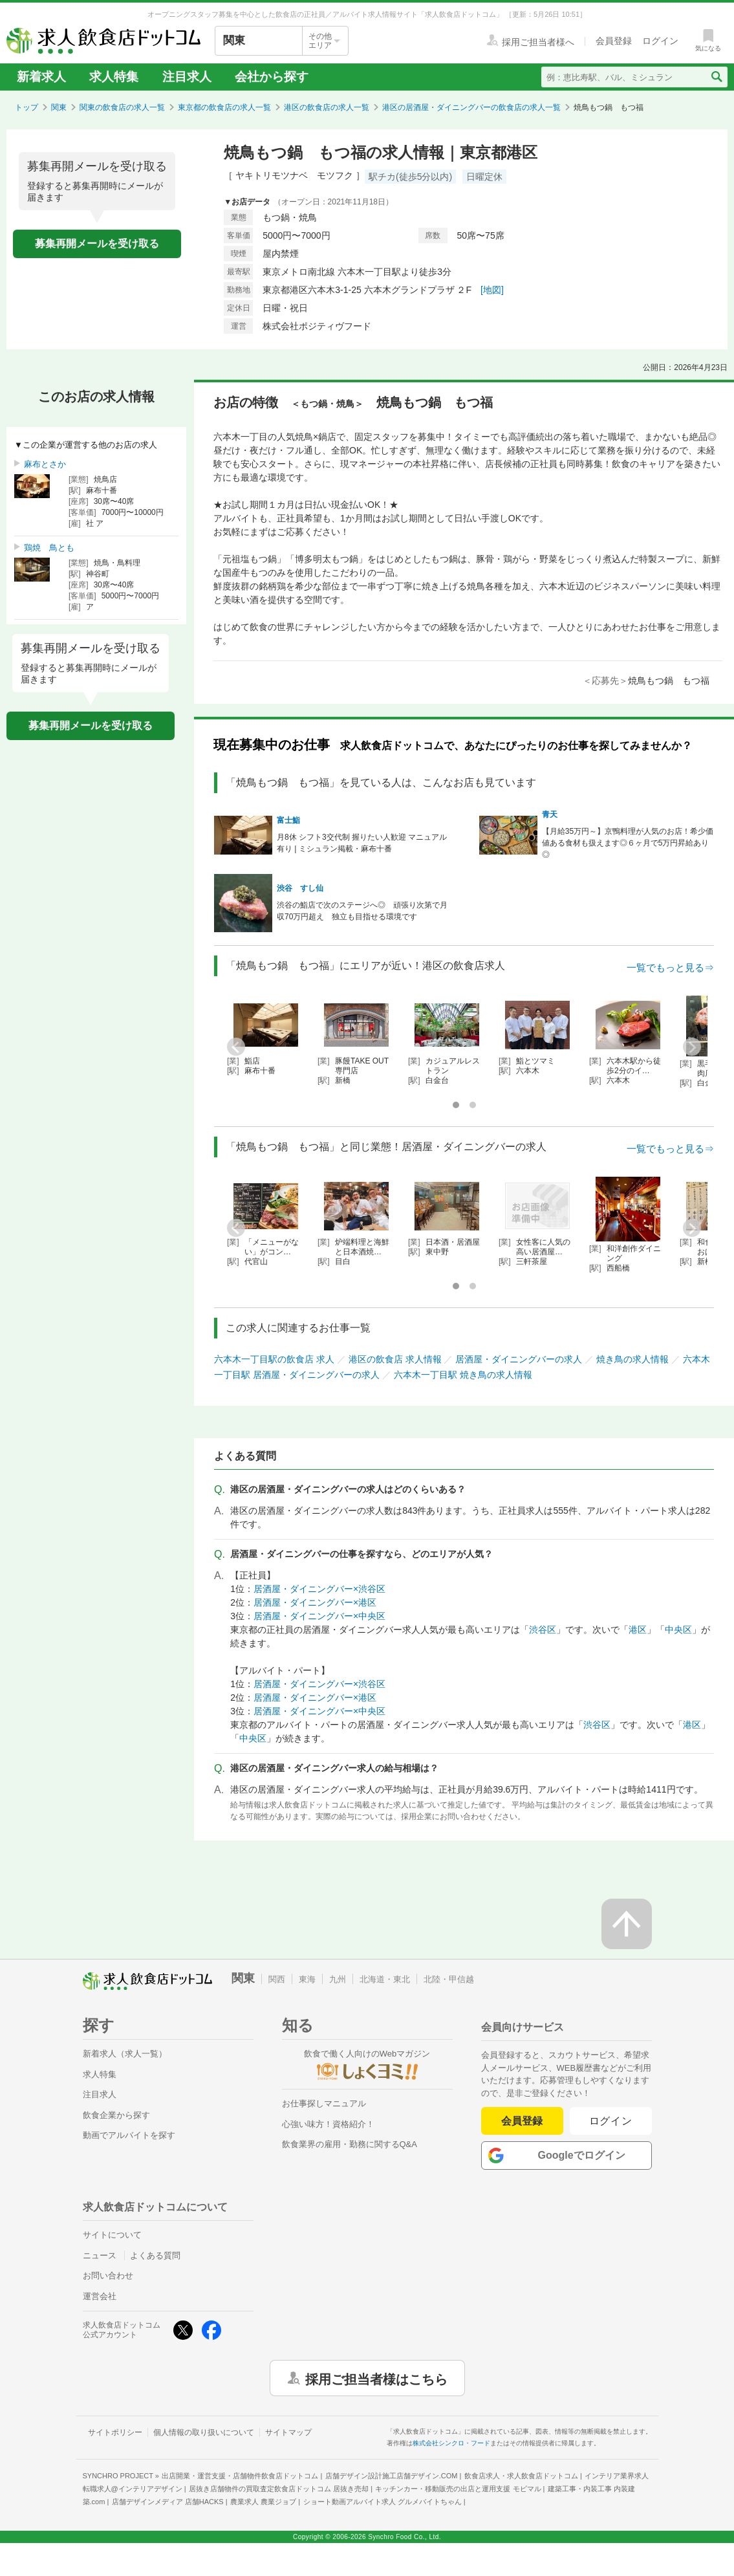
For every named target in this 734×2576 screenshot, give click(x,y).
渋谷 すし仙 (300, 888)
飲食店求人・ (521, 2476)
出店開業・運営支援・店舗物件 (240, 2476)
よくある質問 (155, 2255)
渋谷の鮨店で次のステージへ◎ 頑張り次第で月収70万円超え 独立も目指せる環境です (362, 911)
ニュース (99, 2255)
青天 (549, 814)
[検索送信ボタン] (716, 77)
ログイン (610, 2120)
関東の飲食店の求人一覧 (122, 107)
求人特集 (113, 76)
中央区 (678, 1629)
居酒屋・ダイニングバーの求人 (518, 1359)
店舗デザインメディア (168, 2501)
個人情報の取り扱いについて (203, 2432)
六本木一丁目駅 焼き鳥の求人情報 (463, 1375)
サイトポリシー (115, 2432)
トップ (26, 107)
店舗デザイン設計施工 (391, 2476)
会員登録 (522, 2120)
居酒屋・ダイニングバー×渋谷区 (319, 1589)
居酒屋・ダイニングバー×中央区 (319, 1616)
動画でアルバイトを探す (129, 2135)
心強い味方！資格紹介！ (328, 2124)
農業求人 (263, 2501)
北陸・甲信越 (449, 1979)
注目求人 (186, 76)
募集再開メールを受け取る (97, 243)
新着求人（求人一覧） (125, 2053)
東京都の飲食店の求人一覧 (224, 107)
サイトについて (112, 2235)
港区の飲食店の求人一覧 (326, 107)
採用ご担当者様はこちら (376, 2378)
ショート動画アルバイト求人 (382, 2501)
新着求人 (41, 76)
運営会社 (99, 2296)
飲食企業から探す (116, 2115)
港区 (638, 1629)
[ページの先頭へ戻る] (626, 1924)
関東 (59, 107)
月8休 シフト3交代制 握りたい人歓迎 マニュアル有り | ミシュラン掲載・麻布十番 (362, 843)
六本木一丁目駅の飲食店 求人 (274, 1359)
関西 (276, 1979)
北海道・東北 (385, 1979)
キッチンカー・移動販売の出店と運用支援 (458, 2489)
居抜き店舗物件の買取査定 (279, 2489)
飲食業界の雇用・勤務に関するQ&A (349, 2144)
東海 (307, 1979)
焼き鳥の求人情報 (632, 1359)
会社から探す (271, 76)
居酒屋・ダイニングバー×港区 (315, 1602)
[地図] (492, 290)
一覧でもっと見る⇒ (670, 967)
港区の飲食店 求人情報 (395, 1359)
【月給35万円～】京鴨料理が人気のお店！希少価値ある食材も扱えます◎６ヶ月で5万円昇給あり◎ (627, 843)
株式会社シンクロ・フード (451, 2443)
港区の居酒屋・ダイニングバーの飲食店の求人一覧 (471, 107)
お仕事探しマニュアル (324, 2103)
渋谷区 (542, 1629)
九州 (337, 1979)
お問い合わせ (108, 2275)
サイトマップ (288, 2432)
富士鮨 (288, 820)
